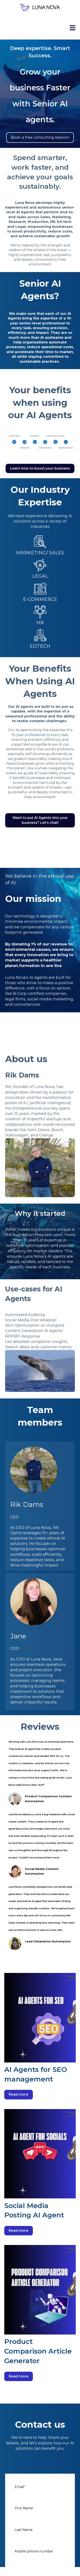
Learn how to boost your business (40, 468)
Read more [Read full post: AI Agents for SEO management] (18, 2094)
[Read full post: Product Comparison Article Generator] (40, 2290)
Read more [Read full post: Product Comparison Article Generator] (18, 2376)
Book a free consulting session (40, 137)
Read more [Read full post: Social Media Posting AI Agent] (18, 2231)
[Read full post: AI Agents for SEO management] (40, 2017)
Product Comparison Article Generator (38, 2351)
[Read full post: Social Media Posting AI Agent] (40, 2154)
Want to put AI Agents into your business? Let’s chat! (40, 820)
